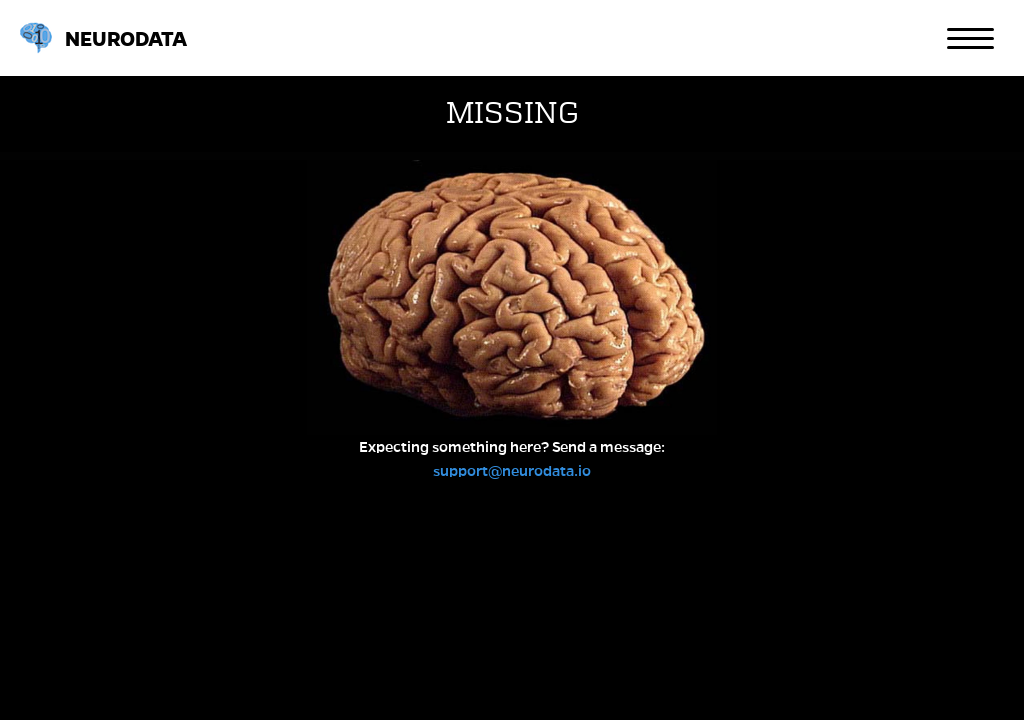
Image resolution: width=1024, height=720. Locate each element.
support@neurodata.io (512, 471)
